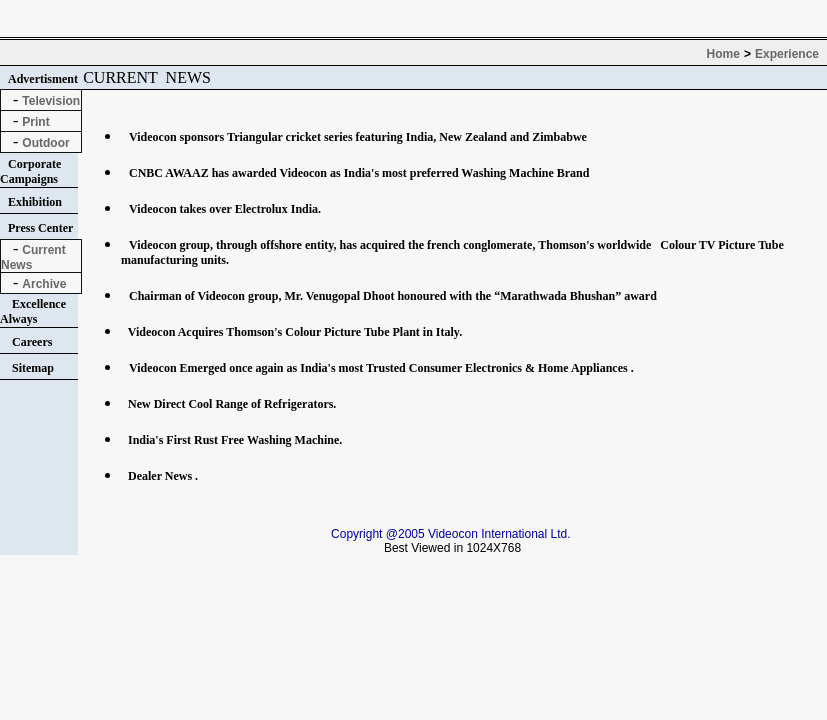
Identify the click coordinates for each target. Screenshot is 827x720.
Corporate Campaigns (30, 171)
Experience (787, 54)
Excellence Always (33, 311)
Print (35, 122)
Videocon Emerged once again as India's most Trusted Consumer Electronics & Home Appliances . (381, 368)
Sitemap (33, 368)
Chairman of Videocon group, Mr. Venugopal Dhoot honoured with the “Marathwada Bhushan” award (393, 296)
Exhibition (35, 202)
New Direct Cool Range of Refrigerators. (230, 404)
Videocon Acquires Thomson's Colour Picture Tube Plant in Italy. (293, 332)
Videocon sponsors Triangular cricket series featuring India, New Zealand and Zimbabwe (358, 137)
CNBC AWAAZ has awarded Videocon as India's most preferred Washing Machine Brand (359, 173)
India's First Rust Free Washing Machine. (233, 440)
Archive (44, 284)
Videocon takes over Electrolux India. (225, 209)
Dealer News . (161, 476)
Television (51, 101)
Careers (32, 342)
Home (723, 54)
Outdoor (45, 143)
